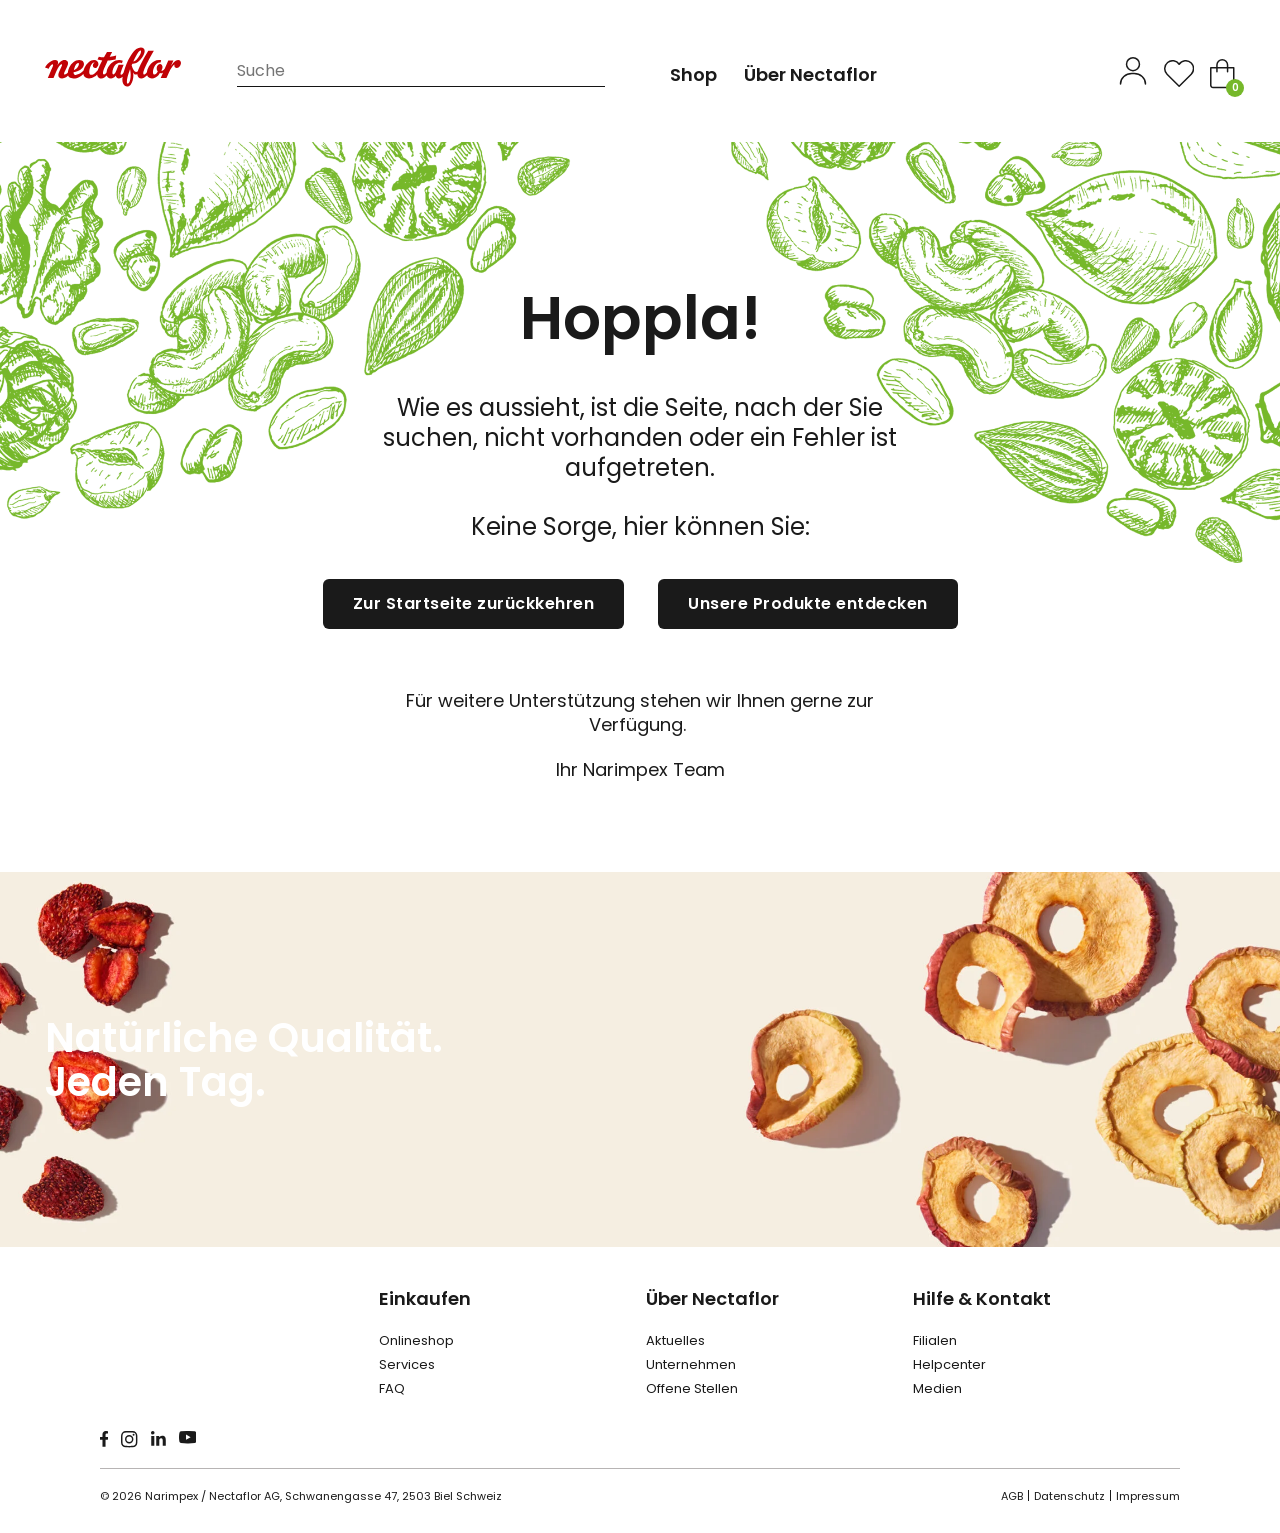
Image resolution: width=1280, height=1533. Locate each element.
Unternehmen (691, 1364)
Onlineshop (416, 1340)
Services (407, 1364)
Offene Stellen (692, 1388)
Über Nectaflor (712, 1298)
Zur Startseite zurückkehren (474, 603)
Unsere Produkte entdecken (808, 603)
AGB (1012, 1496)
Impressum (1148, 1496)
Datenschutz (1069, 1496)
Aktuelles (675, 1340)
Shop (693, 74)
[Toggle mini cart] (1222, 73)
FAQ (392, 1388)
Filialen (935, 1340)
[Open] (1179, 73)
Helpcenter (949, 1364)
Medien (937, 1388)
